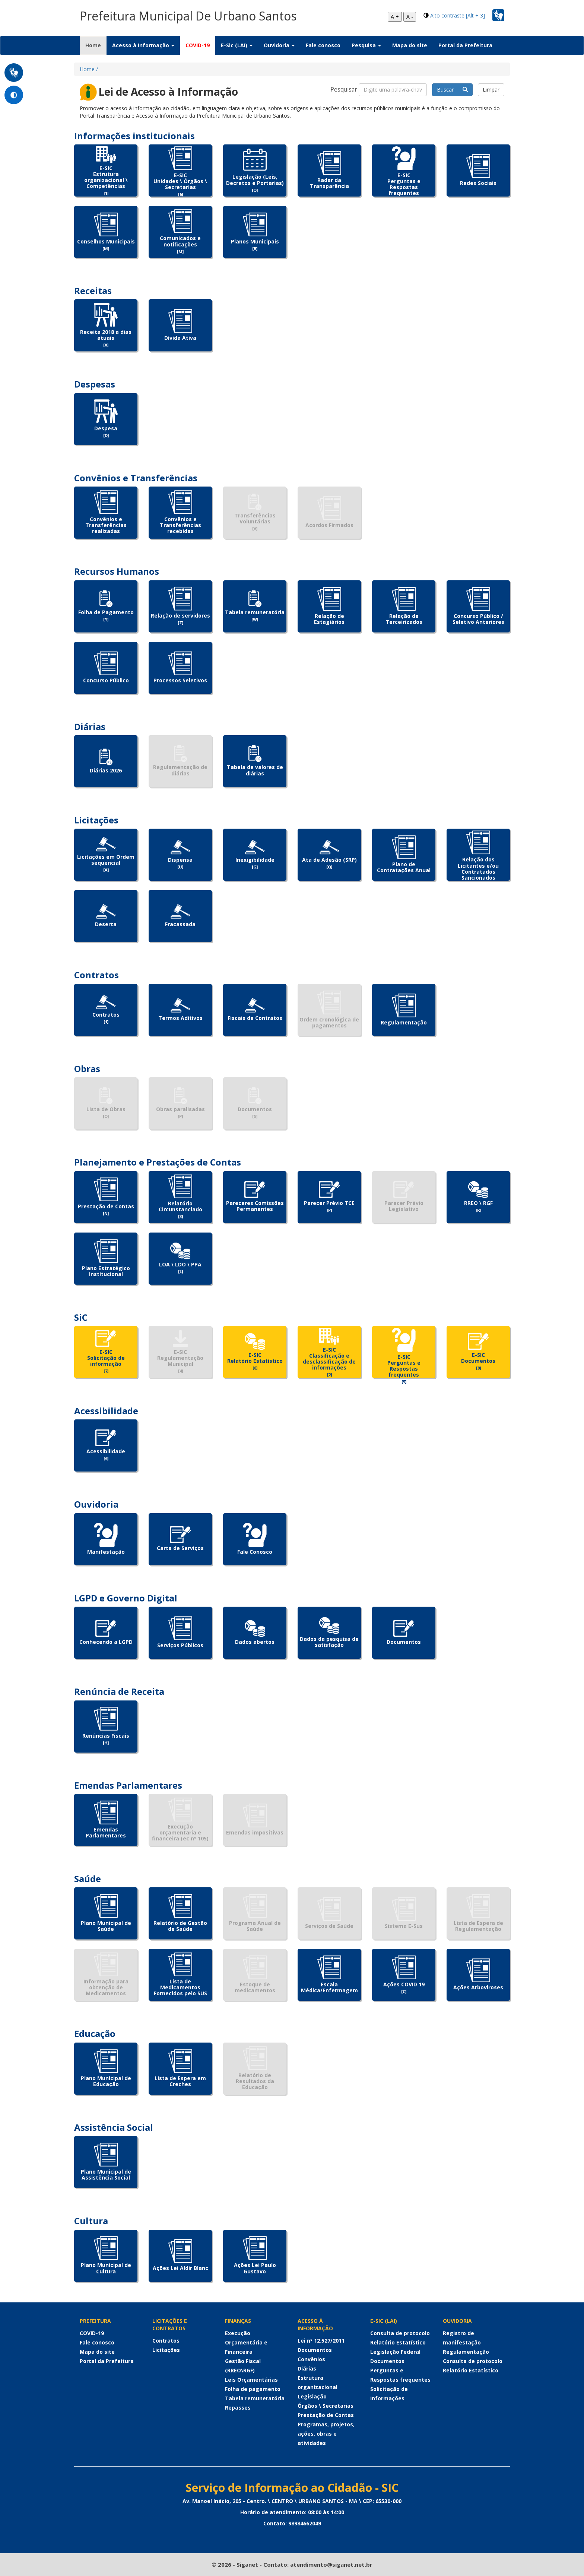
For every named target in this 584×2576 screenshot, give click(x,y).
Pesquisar (343, 89)
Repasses (238, 2407)
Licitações (166, 2349)
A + (395, 16)
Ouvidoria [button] (279, 45)
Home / (89, 69)
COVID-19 (197, 45)
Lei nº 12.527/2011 (321, 2340)
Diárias (307, 2368)
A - (409, 16)
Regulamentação (466, 2351)
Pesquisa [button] (366, 45)
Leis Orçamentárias (251, 2379)
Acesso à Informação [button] (143, 45)
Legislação (312, 2396)
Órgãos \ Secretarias (325, 2405)
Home (96, 45)
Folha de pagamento (252, 2388)
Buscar (452, 89)
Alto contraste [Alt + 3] (457, 15)
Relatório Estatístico (398, 2342)
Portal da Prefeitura (465, 45)
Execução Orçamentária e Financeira (246, 2342)
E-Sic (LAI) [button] (237, 45)
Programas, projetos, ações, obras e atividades (326, 2433)
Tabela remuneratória (255, 2398)
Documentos (315, 2349)
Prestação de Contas (326, 2415)
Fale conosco (323, 45)
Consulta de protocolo (400, 2333)
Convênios (311, 2359)
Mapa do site (409, 45)
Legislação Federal (395, 2351)
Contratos (166, 2340)
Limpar (491, 89)
